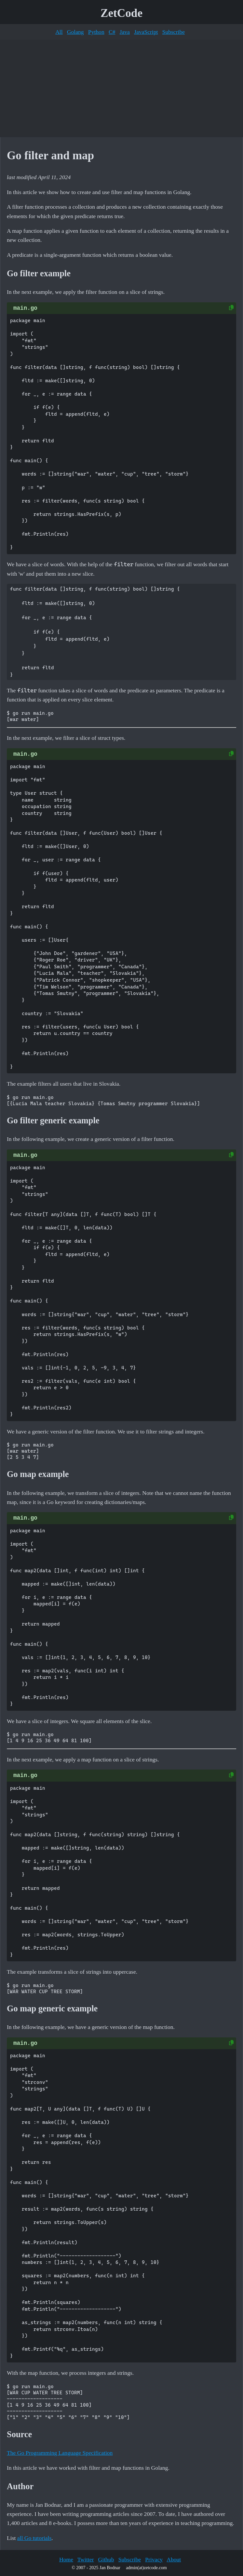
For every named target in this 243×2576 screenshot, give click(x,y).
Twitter (85, 2559)
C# (112, 32)
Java (125, 32)
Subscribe (173, 32)
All (58, 32)
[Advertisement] (121, 88)
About (174, 2559)
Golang (75, 32)
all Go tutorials (34, 2538)
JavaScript (146, 32)
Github (106, 2559)
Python (96, 32)
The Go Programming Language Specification (60, 2453)
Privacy (154, 2559)
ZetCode (121, 13)
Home (66, 2559)
